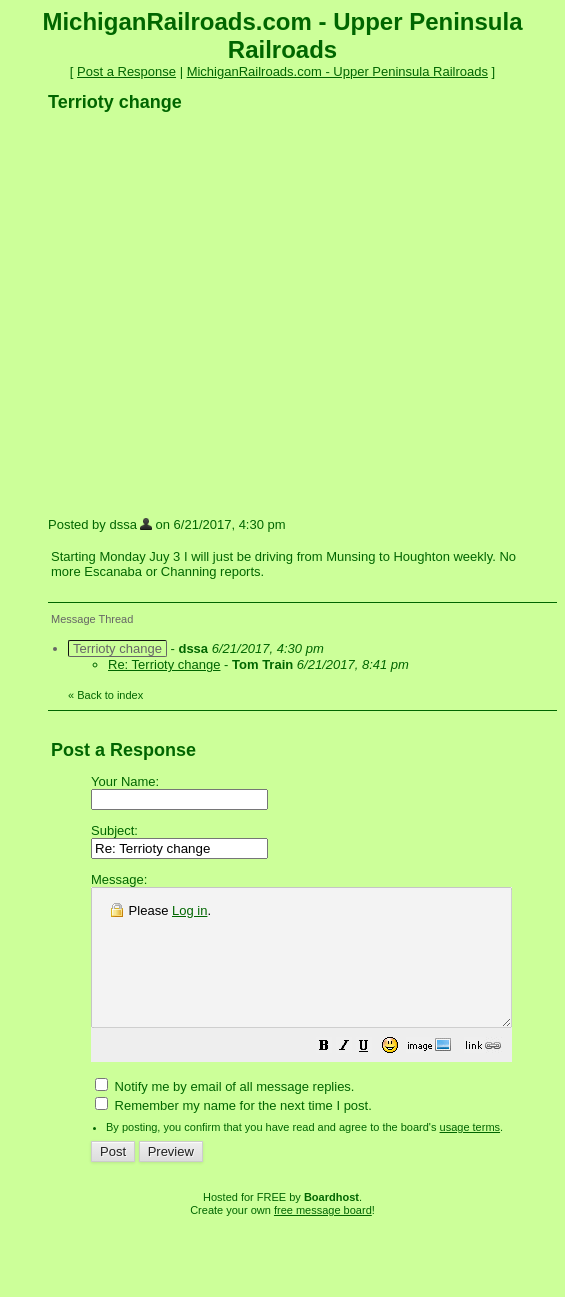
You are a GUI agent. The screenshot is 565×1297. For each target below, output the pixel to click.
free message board (323, 1237)
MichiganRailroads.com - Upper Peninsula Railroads (337, 71)
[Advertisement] (187, 313)
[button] (374, 1075)
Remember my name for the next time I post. (233, 1132)
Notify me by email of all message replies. (224, 1113)
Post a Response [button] (126, 71)
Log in (189, 910)
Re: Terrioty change (164, 664)
